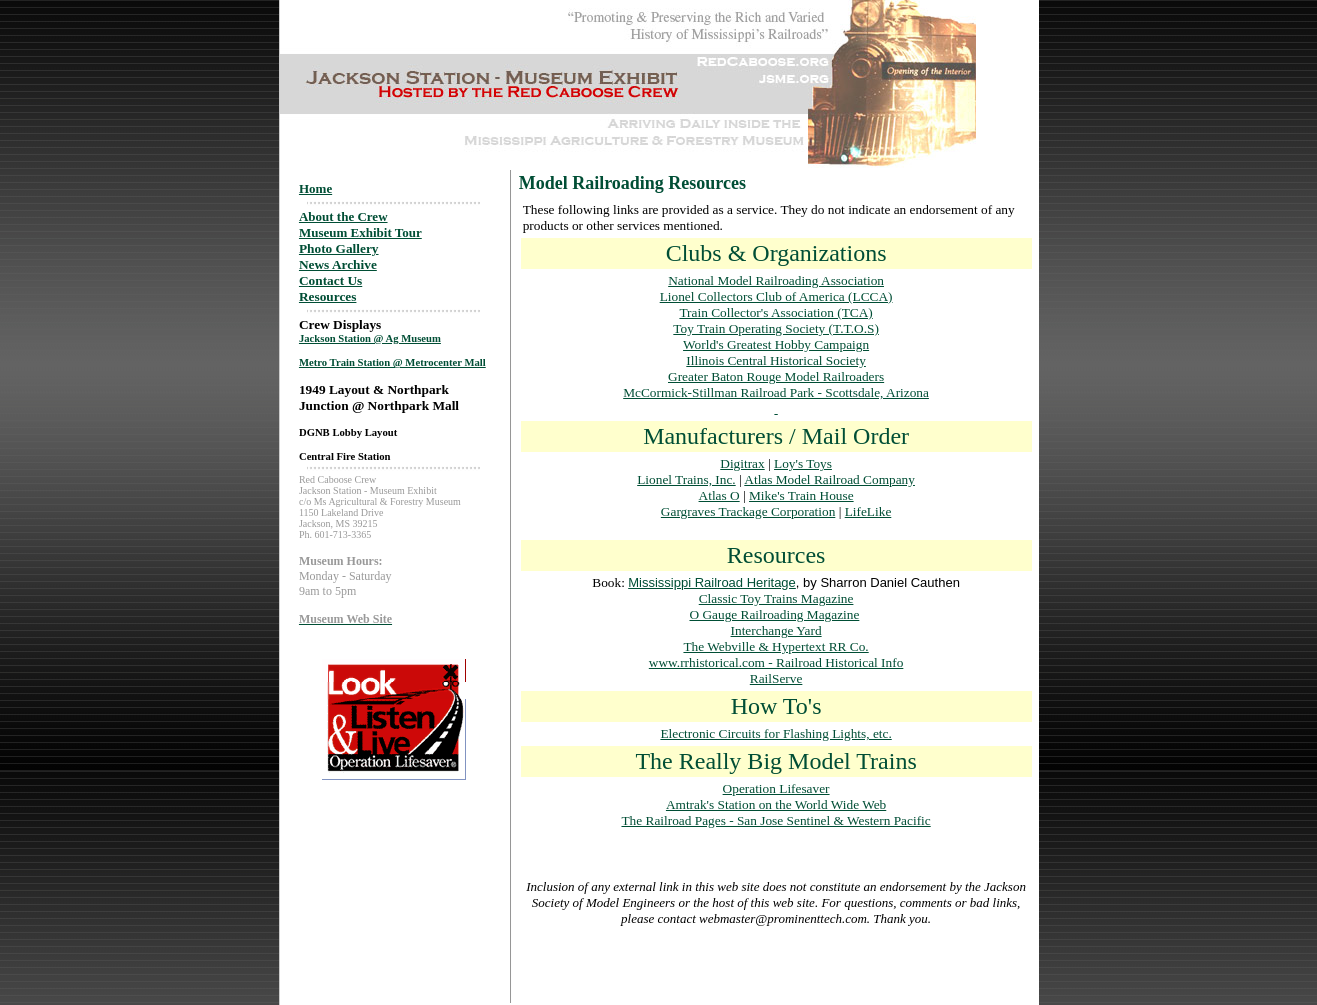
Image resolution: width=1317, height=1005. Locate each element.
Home (315, 188)
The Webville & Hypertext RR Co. (775, 646)
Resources (328, 296)
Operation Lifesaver (776, 788)
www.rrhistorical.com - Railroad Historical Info (776, 662)
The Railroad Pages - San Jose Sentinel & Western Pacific (775, 820)
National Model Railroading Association (776, 280)
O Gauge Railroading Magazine (774, 614)
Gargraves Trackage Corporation (748, 511)
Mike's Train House (801, 495)
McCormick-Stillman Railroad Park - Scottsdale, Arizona (776, 392)
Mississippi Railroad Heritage (712, 582)
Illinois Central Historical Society (776, 360)
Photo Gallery (339, 248)
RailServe (776, 678)
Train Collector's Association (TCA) (775, 312)
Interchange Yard (776, 630)
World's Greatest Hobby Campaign (776, 344)
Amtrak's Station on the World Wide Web (776, 804)
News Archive (338, 264)
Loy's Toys (803, 463)
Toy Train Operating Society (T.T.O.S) (776, 328)
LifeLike (868, 511)
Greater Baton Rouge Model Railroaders (776, 376)
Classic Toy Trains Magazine (776, 598)
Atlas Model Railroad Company (829, 479)
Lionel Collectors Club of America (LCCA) (776, 296)
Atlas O (719, 495)
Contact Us (330, 280)
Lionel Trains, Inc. (686, 479)
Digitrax (742, 463)
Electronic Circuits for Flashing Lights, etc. (775, 733)
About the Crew (343, 216)
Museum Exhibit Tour (360, 232)
